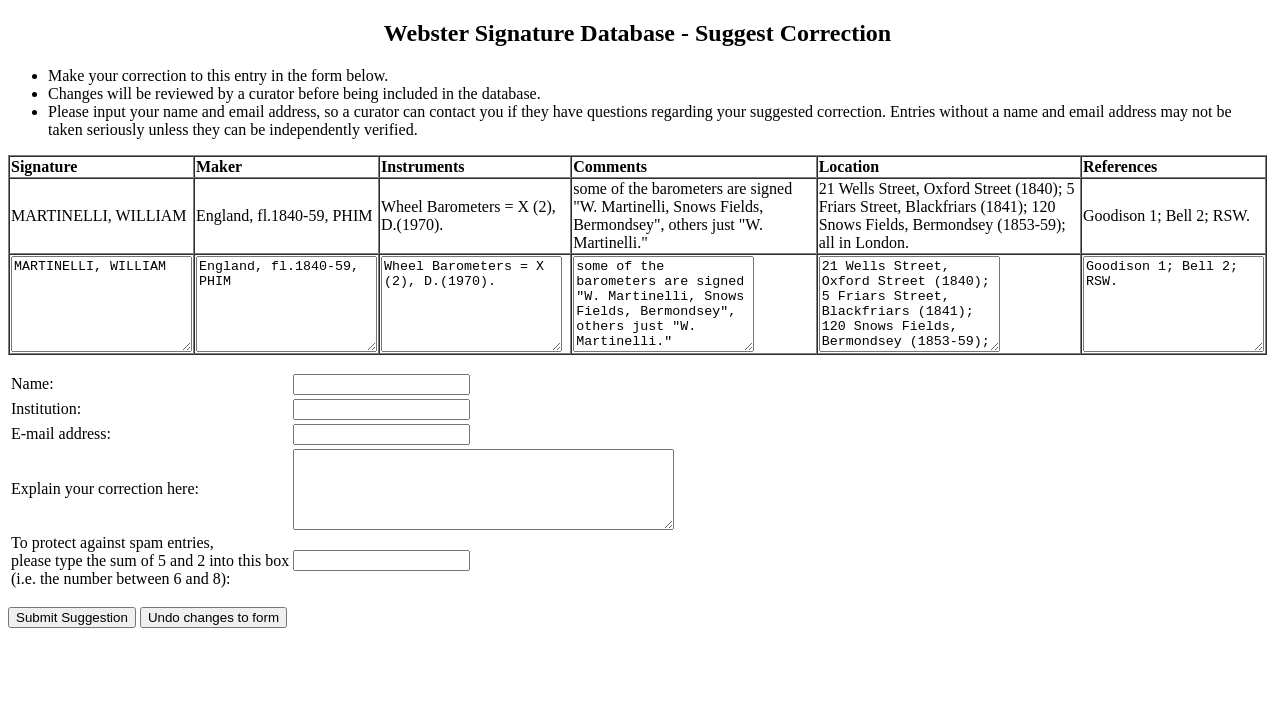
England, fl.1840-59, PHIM (316, 331)
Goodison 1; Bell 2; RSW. (1163, 331)
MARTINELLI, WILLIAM (111, 331)
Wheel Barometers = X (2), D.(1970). (521, 331)
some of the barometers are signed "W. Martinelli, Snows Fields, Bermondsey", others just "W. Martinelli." (727, 331)
